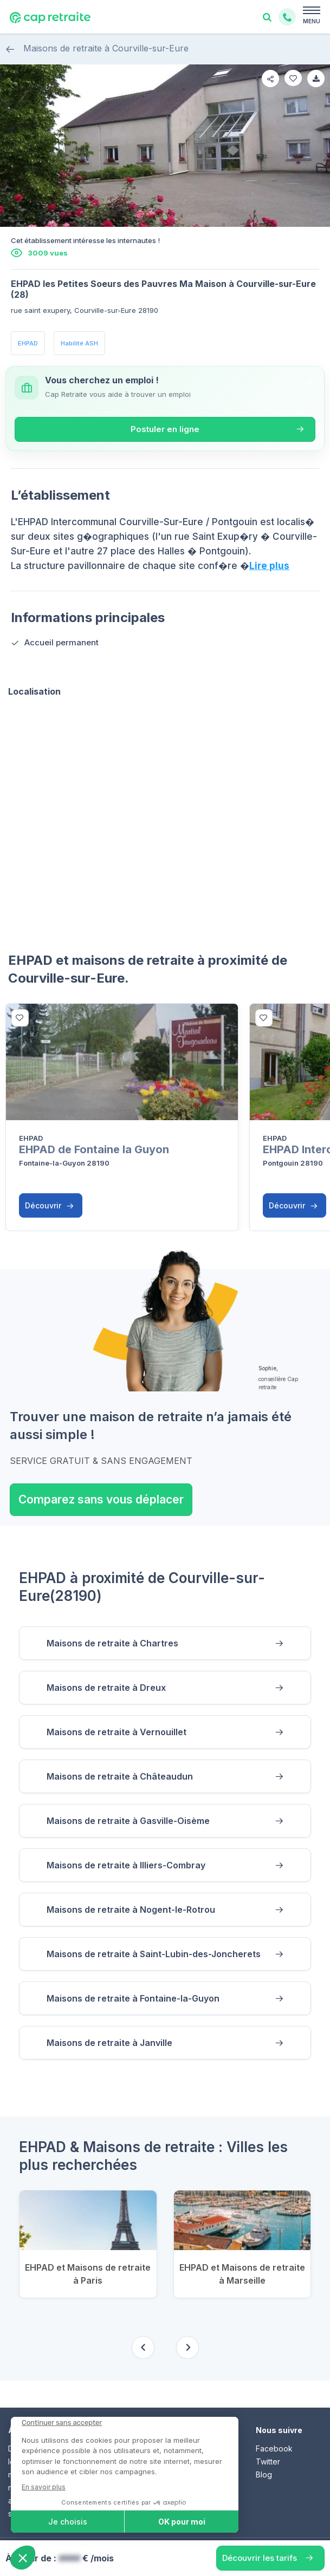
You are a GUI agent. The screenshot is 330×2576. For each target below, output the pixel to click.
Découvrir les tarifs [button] (259, 2558)
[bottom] (20, 1018)
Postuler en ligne (165, 429)
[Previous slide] (143, 2347)
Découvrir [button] (49, 1205)
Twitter (268, 2461)
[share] (270, 78)
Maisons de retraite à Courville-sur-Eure (97, 48)
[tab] (165, 217)
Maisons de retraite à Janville (109, 2042)
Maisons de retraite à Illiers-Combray (126, 1865)
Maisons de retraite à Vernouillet (116, 1732)
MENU (311, 21)
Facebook (274, 2448)
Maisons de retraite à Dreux (106, 1687)
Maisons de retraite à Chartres (112, 1643)
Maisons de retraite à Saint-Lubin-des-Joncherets (154, 1954)
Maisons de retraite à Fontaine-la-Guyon (133, 1998)
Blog (264, 2474)
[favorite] (293, 78)
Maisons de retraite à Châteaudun (120, 1776)
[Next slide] (187, 2347)
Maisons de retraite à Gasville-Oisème (128, 1820)
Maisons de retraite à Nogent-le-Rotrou (131, 1909)
